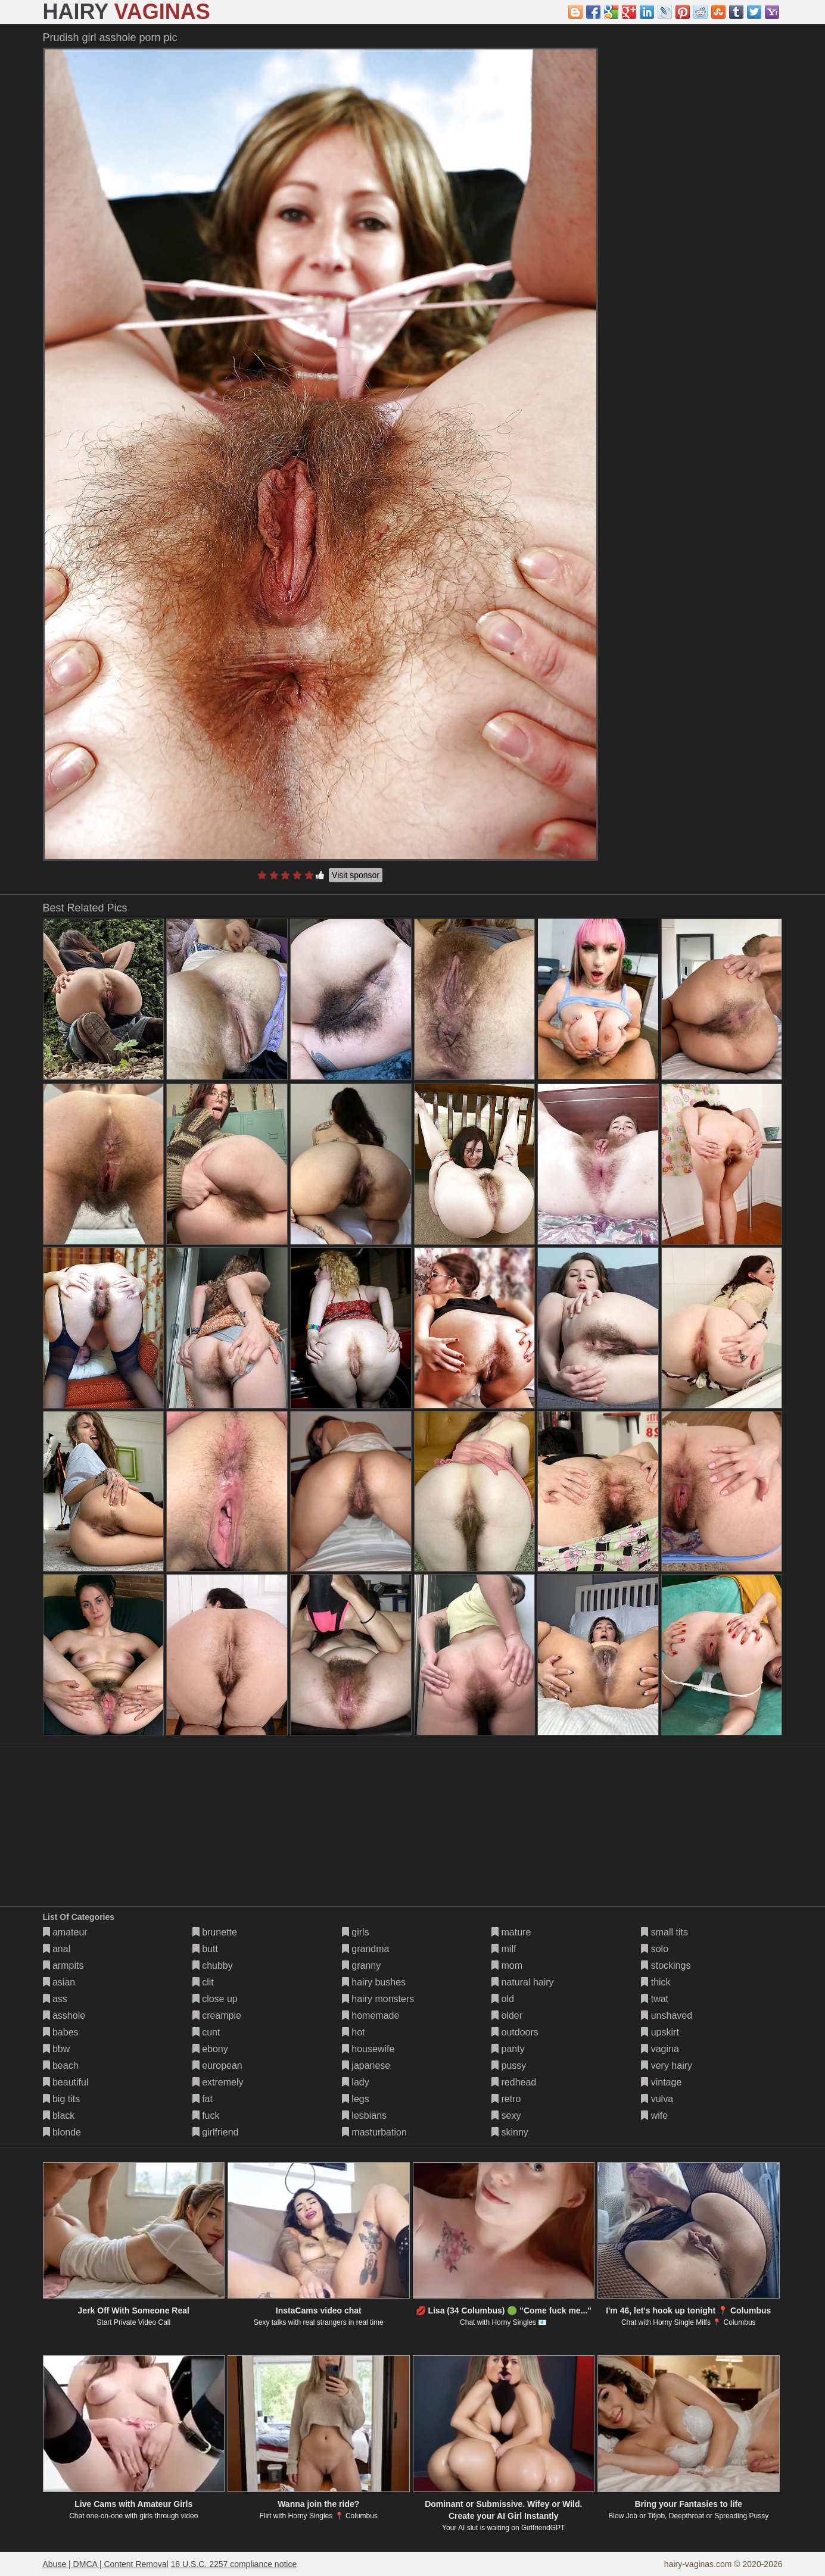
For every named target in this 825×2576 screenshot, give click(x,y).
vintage (661, 2082)
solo (654, 1949)
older (506, 2015)
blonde (62, 2132)
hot (353, 2032)
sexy (506, 2115)
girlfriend (215, 2132)
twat (654, 1999)
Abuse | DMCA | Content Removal (106, 2564)
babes (61, 2032)
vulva (657, 2099)
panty (508, 2049)
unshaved (666, 2015)
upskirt (660, 2032)
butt (205, 1949)
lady (355, 2082)
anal (57, 1949)
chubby (212, 1965)
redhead (513, 2082)
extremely (218, 2082)
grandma (366, 1949)
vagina (660, 2049)
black (59, 2115)
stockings (665, 1965)
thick (655, 1982)
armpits (63, 1965)
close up (215, 1999)
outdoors (514, 2032)
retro (506, 2099)
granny (361, 1965)
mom (506, 1965)
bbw (56, 2049)
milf (503, 1949)
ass (55, 1999)
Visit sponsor (355, 875)
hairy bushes (374, 1982)
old (502, 1999)
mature (511, 1932)
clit (203, 1982)
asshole (64, 2015)
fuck (206, 2115)
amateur (65, 1932)
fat (202, 2099)
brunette (214, 1932)
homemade (371, 2015)
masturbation (374, 2132)
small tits (664, 1932)
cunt (206, 2032)
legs (355, 2099)
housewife (368, 2049)
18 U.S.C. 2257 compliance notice (234, 2564)
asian (59, 1982)
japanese (366, 2065)
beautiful (66, 2082)
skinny (509, 2132)
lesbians (364, 2115)
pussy (508, 2065)
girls (355, 1932)
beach (61, 2065)
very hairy (666, 2065)
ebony (210, 2049)
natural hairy (522, 1982)
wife (654, 2115)
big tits (61, 2099)
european (217, 2065)
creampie (216, 2015)
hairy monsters (378, 1999)
